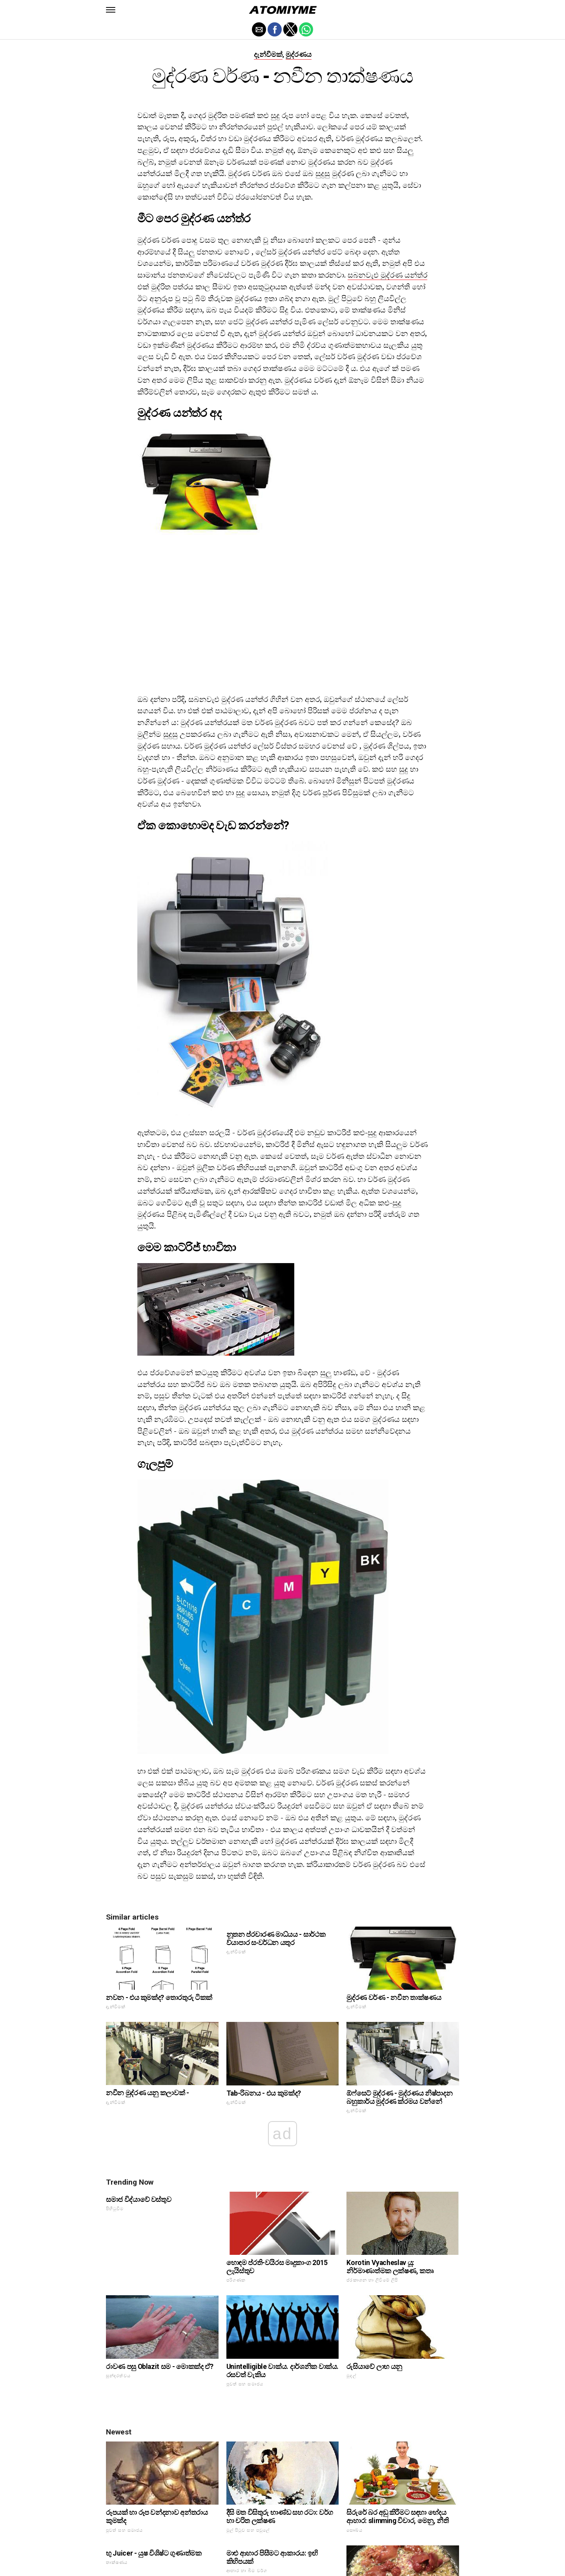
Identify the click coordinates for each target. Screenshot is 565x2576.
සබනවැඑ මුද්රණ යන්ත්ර (387, 274)
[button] (110, 10)
